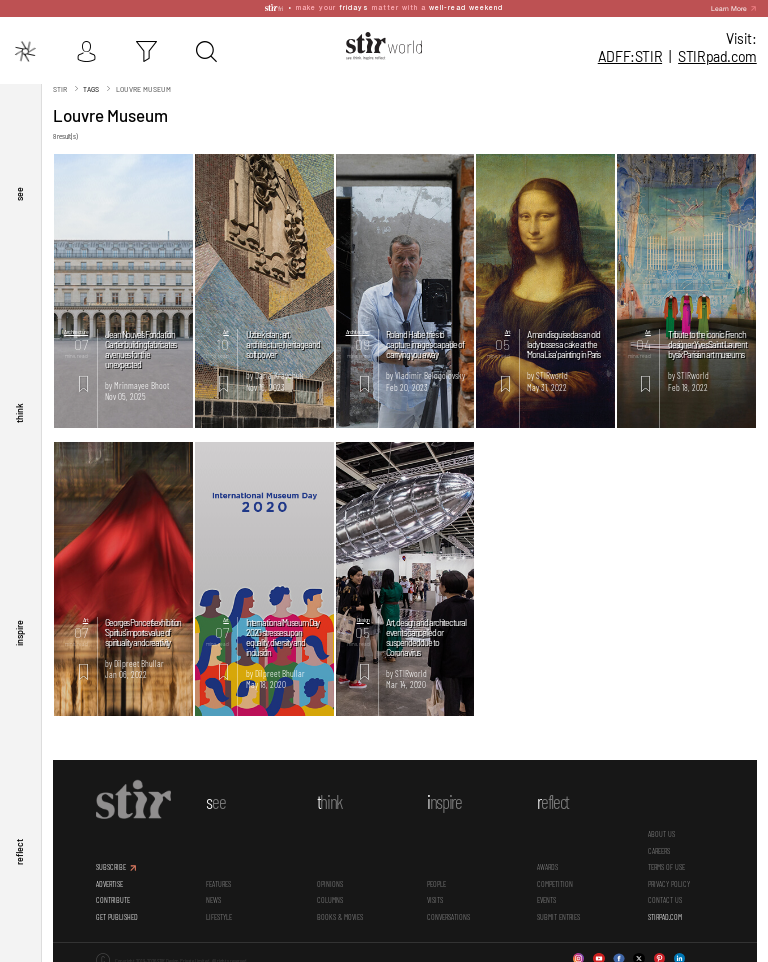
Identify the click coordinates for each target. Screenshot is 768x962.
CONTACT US (665, 896)
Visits (435, 896)
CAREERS (659, 847)
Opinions (330, 879)
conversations (448, 912)
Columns (330, 896)
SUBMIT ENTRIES (558, 912)
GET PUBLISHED (117, 912)
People (436, 879)
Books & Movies (340, 912)
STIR (717, 56)
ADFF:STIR (630, 56)
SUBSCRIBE (111, 863)
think (19, 410)
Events (546, 896)
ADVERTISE (109, 879)
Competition (555, 879)
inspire (19, 631)
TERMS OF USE (666, 863)
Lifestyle (219, 912)
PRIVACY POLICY (669, 879)
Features (218, 879)
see (19, 190)
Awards (547, 863)
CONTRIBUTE (113, 896)
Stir (60, 84)
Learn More (729, 5)
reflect (19, 852)
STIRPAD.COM (665, 912)
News (213, 896)
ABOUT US (661, 830)
